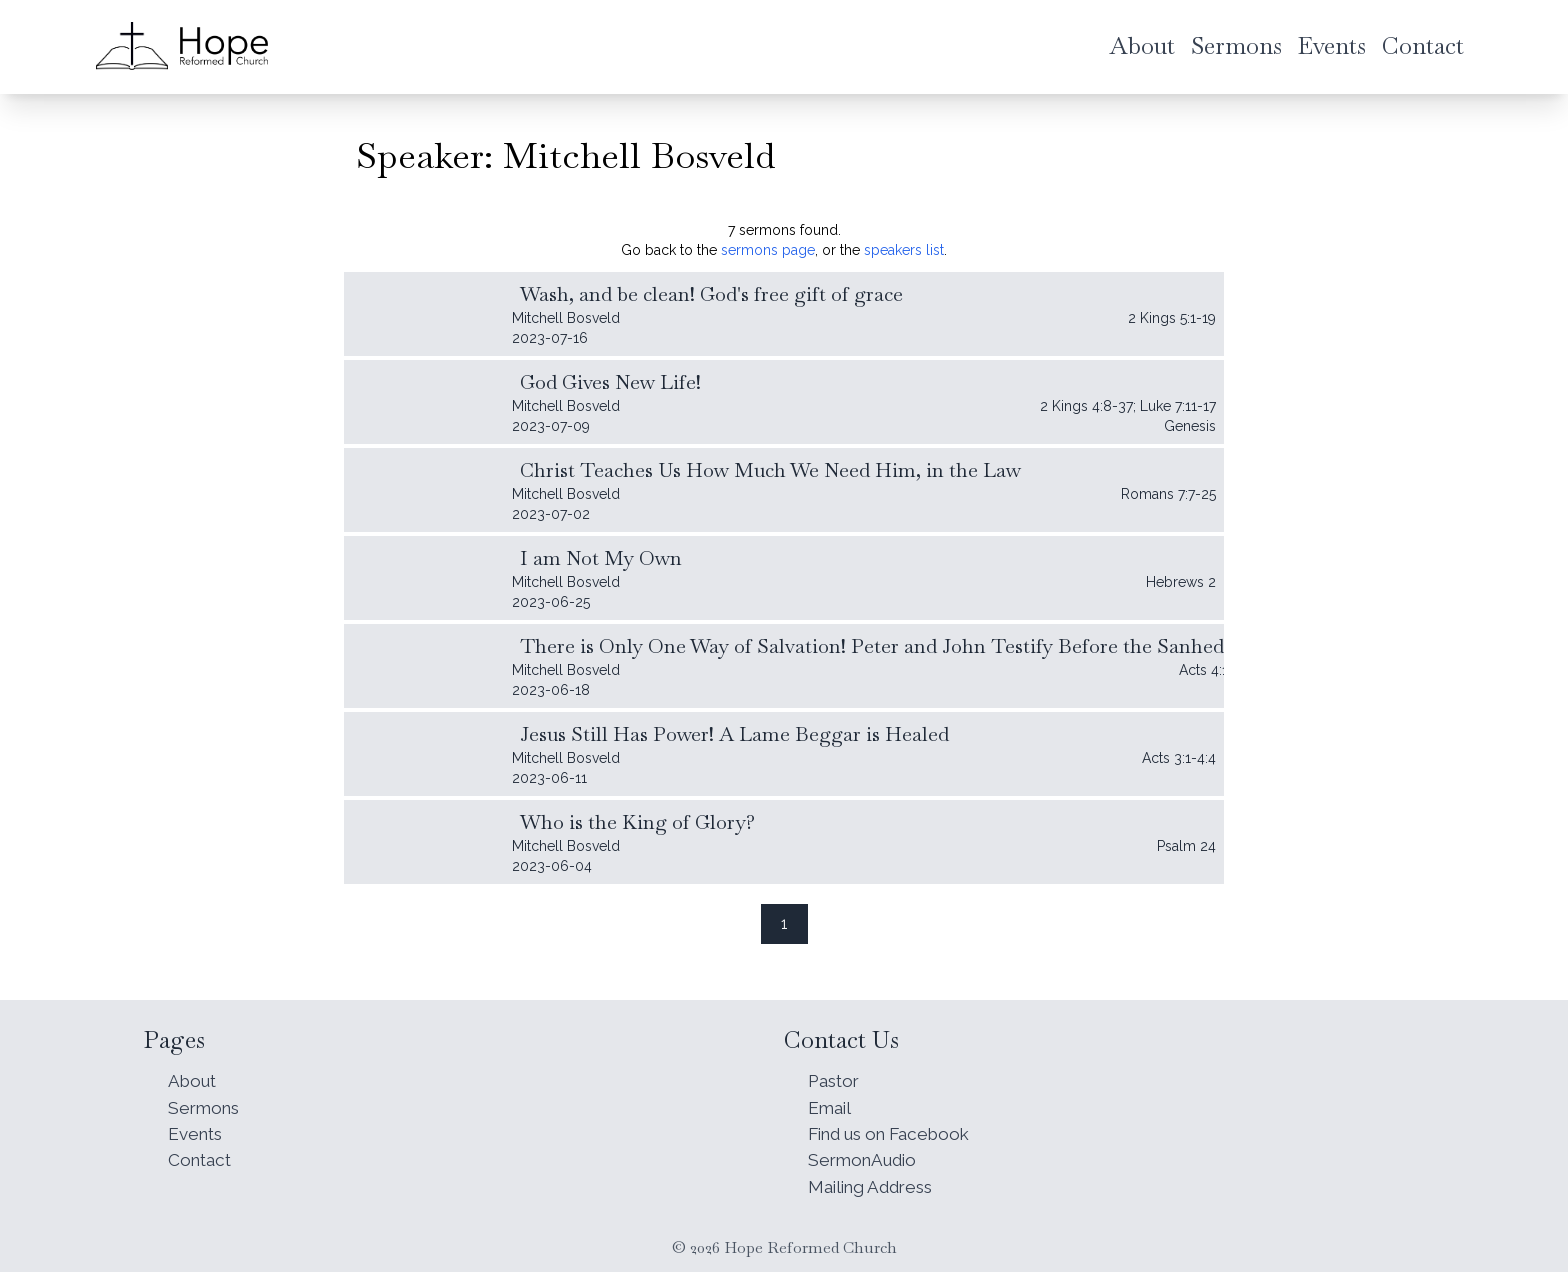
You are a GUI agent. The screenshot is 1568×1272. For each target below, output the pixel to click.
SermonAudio (865, 1157)
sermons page (768, 250)
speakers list (904, 250)
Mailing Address (875, 1185)
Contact (202, 1157)
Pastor (836, 1073)
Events (197, 1129)
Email (831, 1101)
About (194, 1073)
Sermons (206, 1101)
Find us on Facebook (897, 1129)
